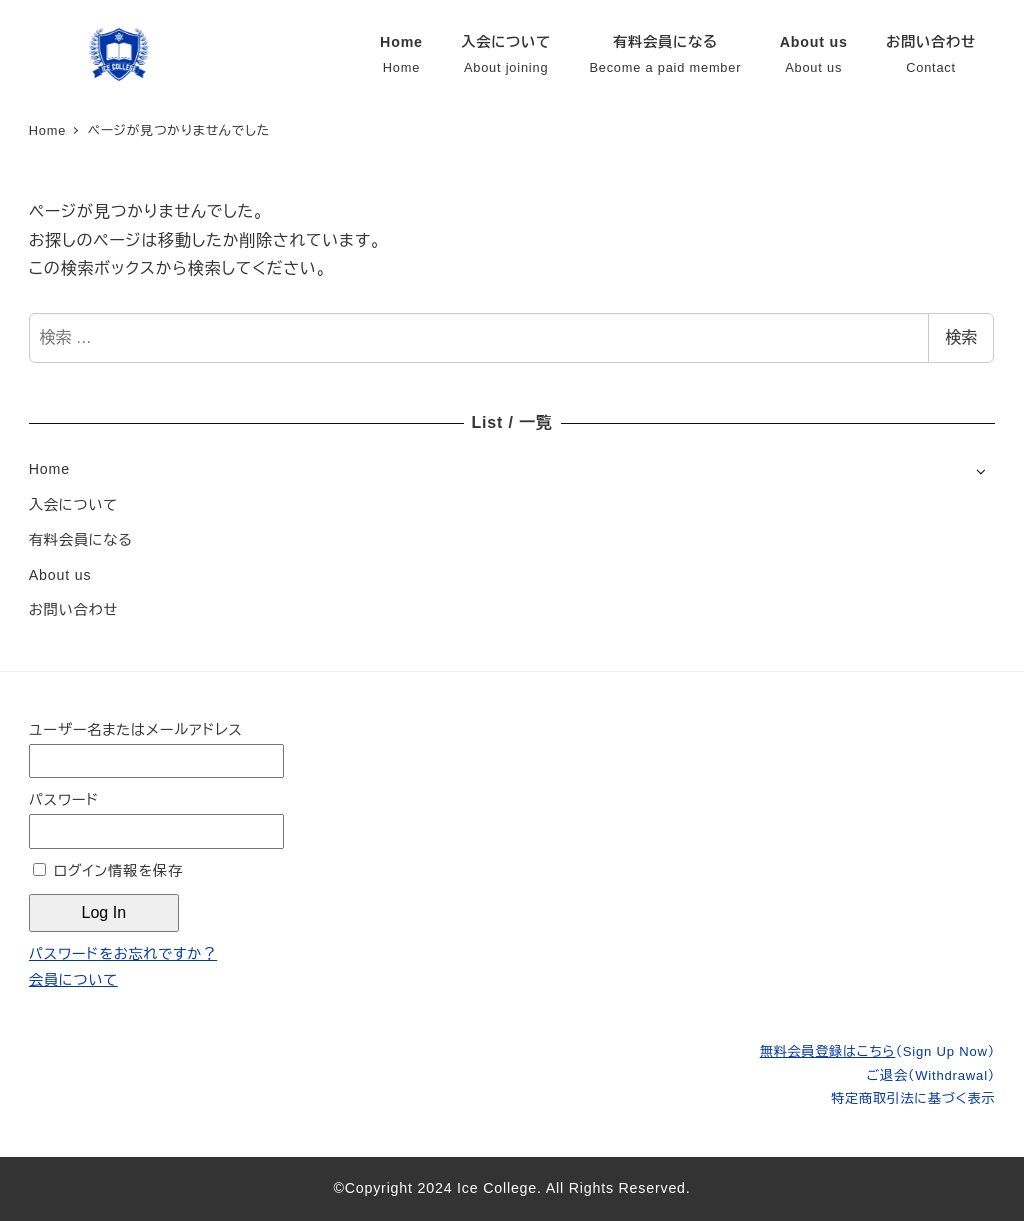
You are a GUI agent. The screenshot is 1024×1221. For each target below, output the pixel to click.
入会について (73, 505)
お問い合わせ (73, 610)
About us (60, 575)
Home (49, 469)
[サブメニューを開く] (980, 470)
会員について (73, 980)
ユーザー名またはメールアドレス (136, 730)
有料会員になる (81, 540)
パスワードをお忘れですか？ (123, 954)
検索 (961, 337)
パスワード (64, 800)
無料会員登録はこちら (877, 1051)
